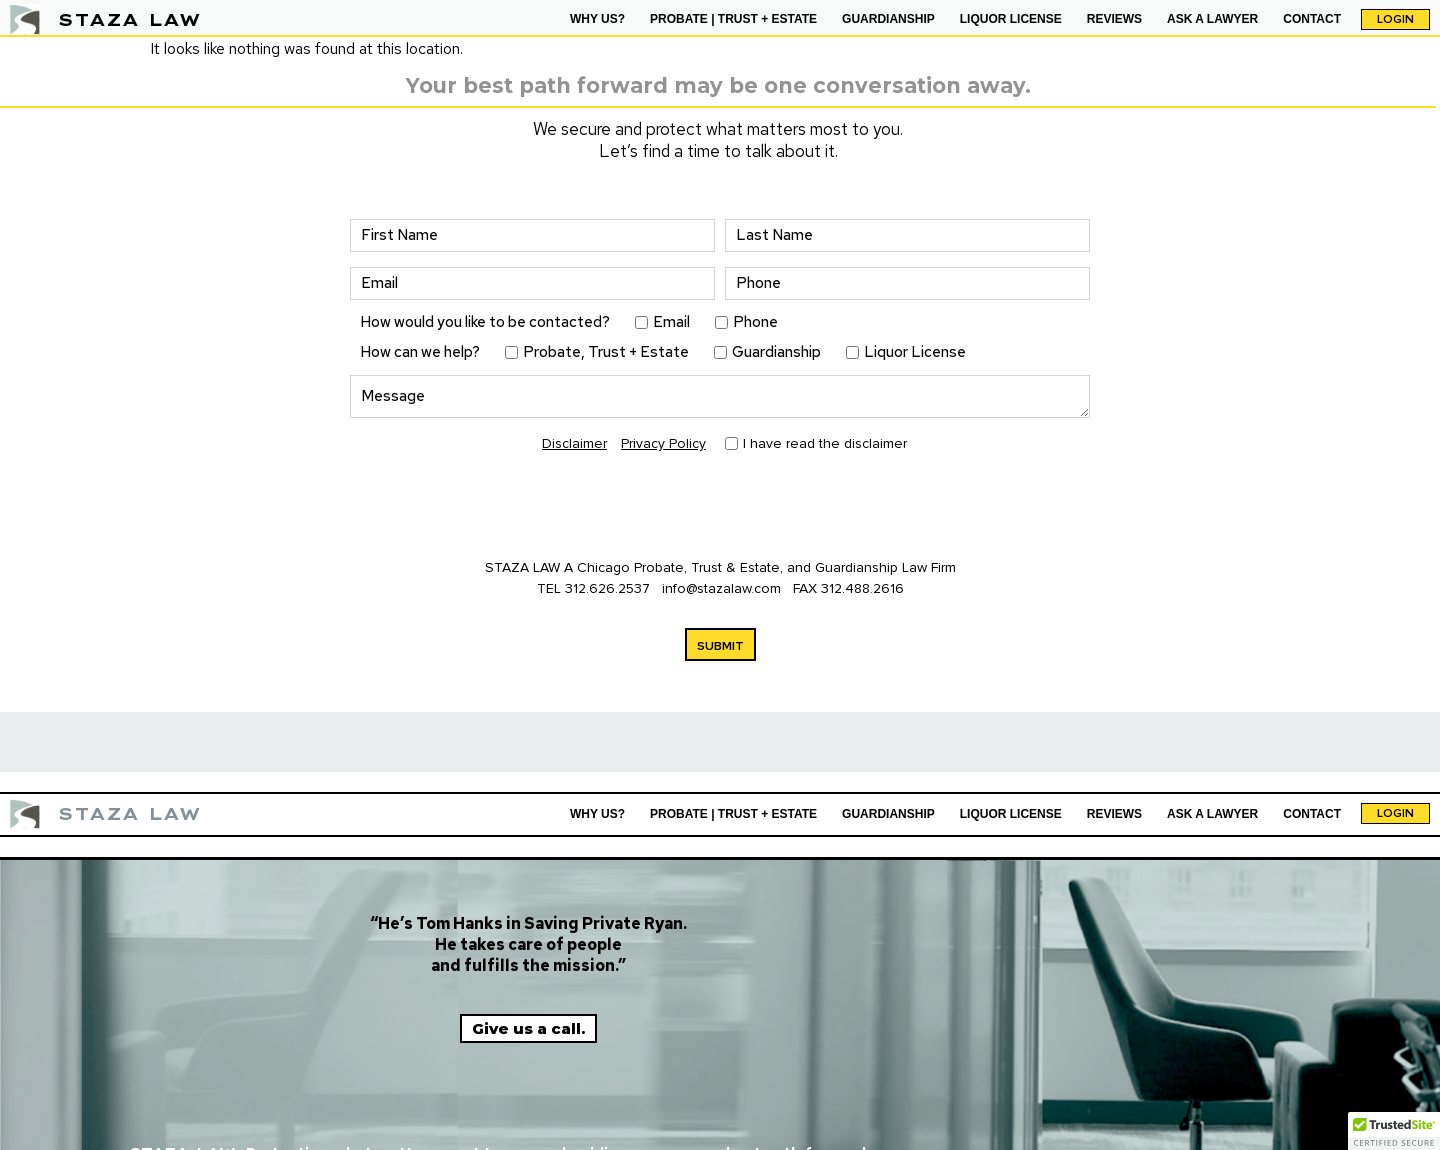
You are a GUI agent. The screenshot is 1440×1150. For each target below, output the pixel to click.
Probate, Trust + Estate (606, 352)
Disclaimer (574, 443)
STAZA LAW (129, 19)
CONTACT (1312, 19)
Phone (755, 322)
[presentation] (502, 508)
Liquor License (915, 352)
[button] (1394, 1131)
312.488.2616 (862, 588)
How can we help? (420, 352)
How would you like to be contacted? (485, 322)
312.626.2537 (607, 588)
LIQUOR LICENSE (1011, 19)
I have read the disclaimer (825, 444)
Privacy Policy (663, 443)
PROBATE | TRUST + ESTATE (733, 19)
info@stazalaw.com (723, 588)
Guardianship (776, 352)
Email (671, 322)
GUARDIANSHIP (888, 19)
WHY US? (597, 19)
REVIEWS (1114, 19)
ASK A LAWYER (1212, 19)
